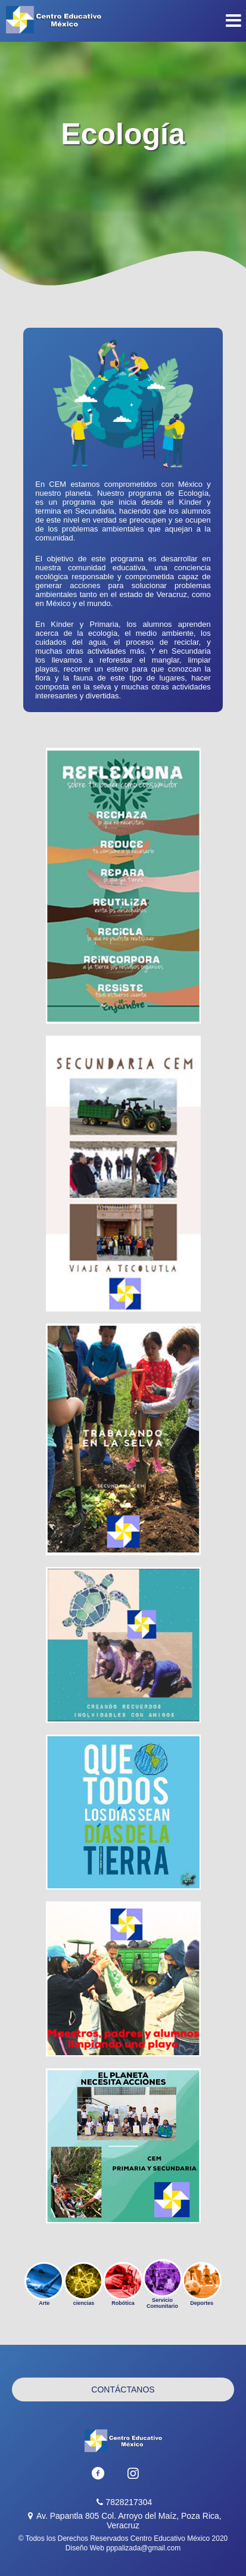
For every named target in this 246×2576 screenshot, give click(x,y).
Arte (44, 2284)
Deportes (202, 2284)
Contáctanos (122, 2389)
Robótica (122, 2284)
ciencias (83, 2284)
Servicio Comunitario (162, 2284)
